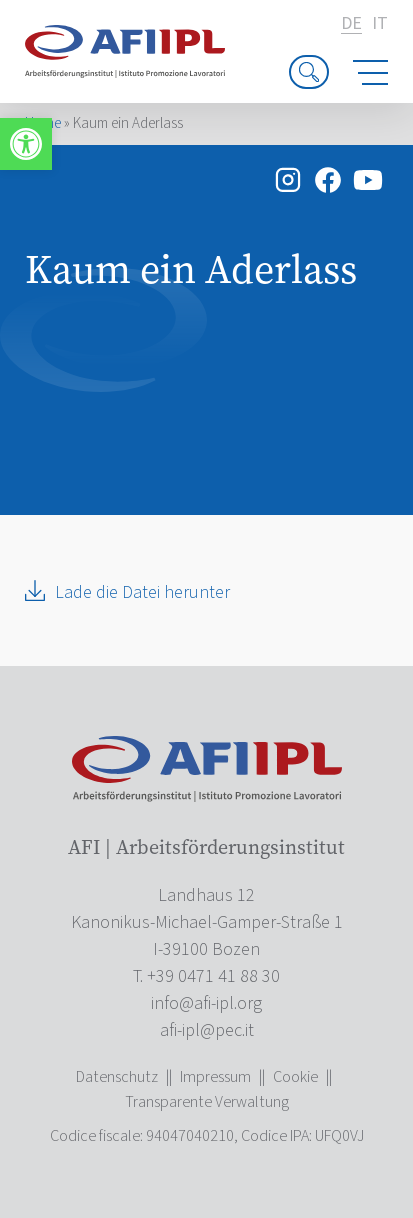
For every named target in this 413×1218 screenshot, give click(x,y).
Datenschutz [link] (117, 1077)
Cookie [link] (295, 1077)
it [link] (380, 24)
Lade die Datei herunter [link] (142, 592)
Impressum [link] (215, 1077)
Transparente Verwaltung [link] (207, 1102)
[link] (26, 144)
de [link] (351, 24)
